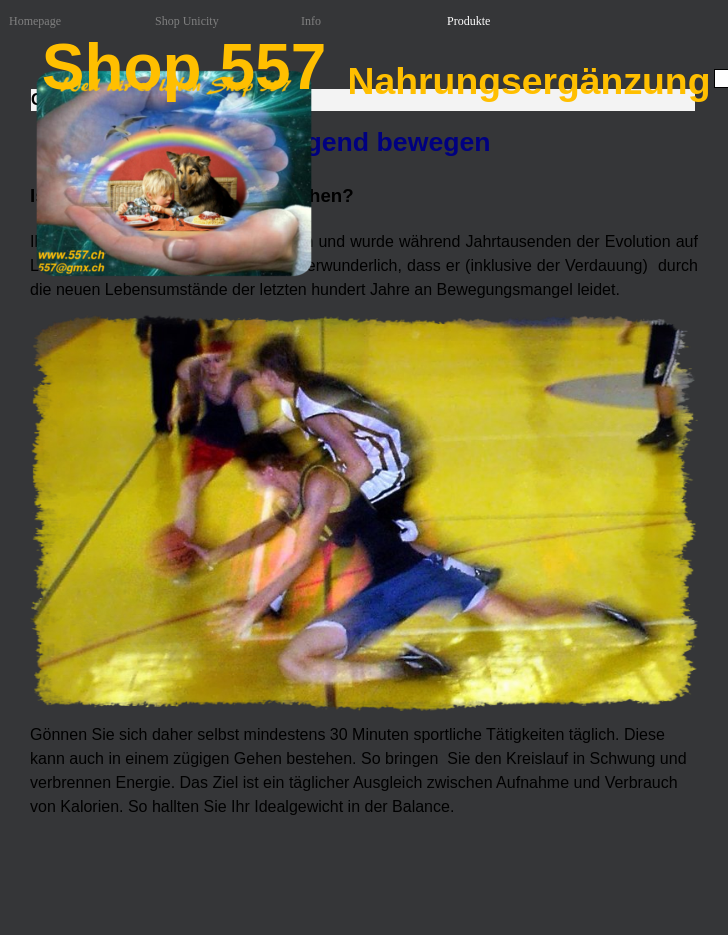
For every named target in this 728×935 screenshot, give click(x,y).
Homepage (35, 21)
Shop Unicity (187, 21)
